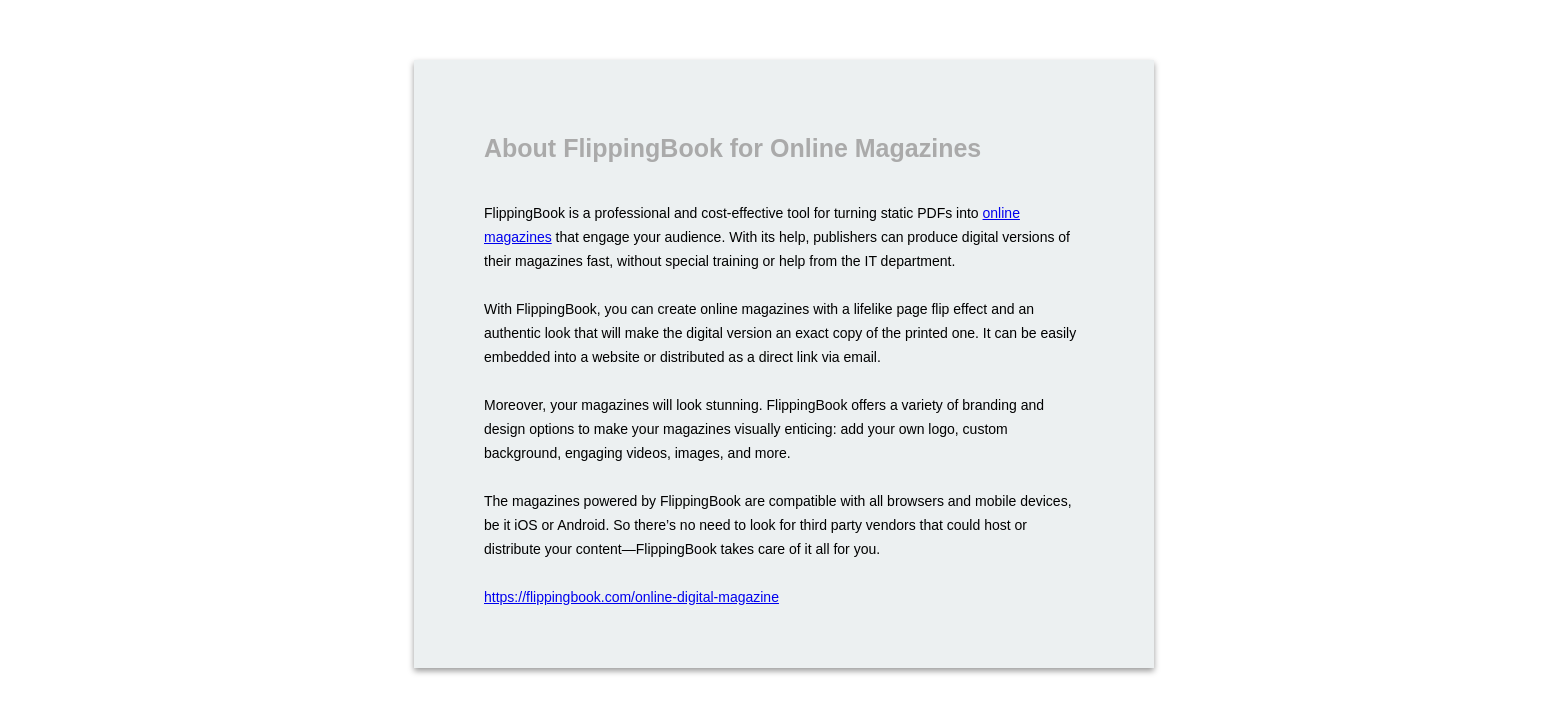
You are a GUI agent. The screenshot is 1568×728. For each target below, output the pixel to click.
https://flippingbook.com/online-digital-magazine (631, 597)
